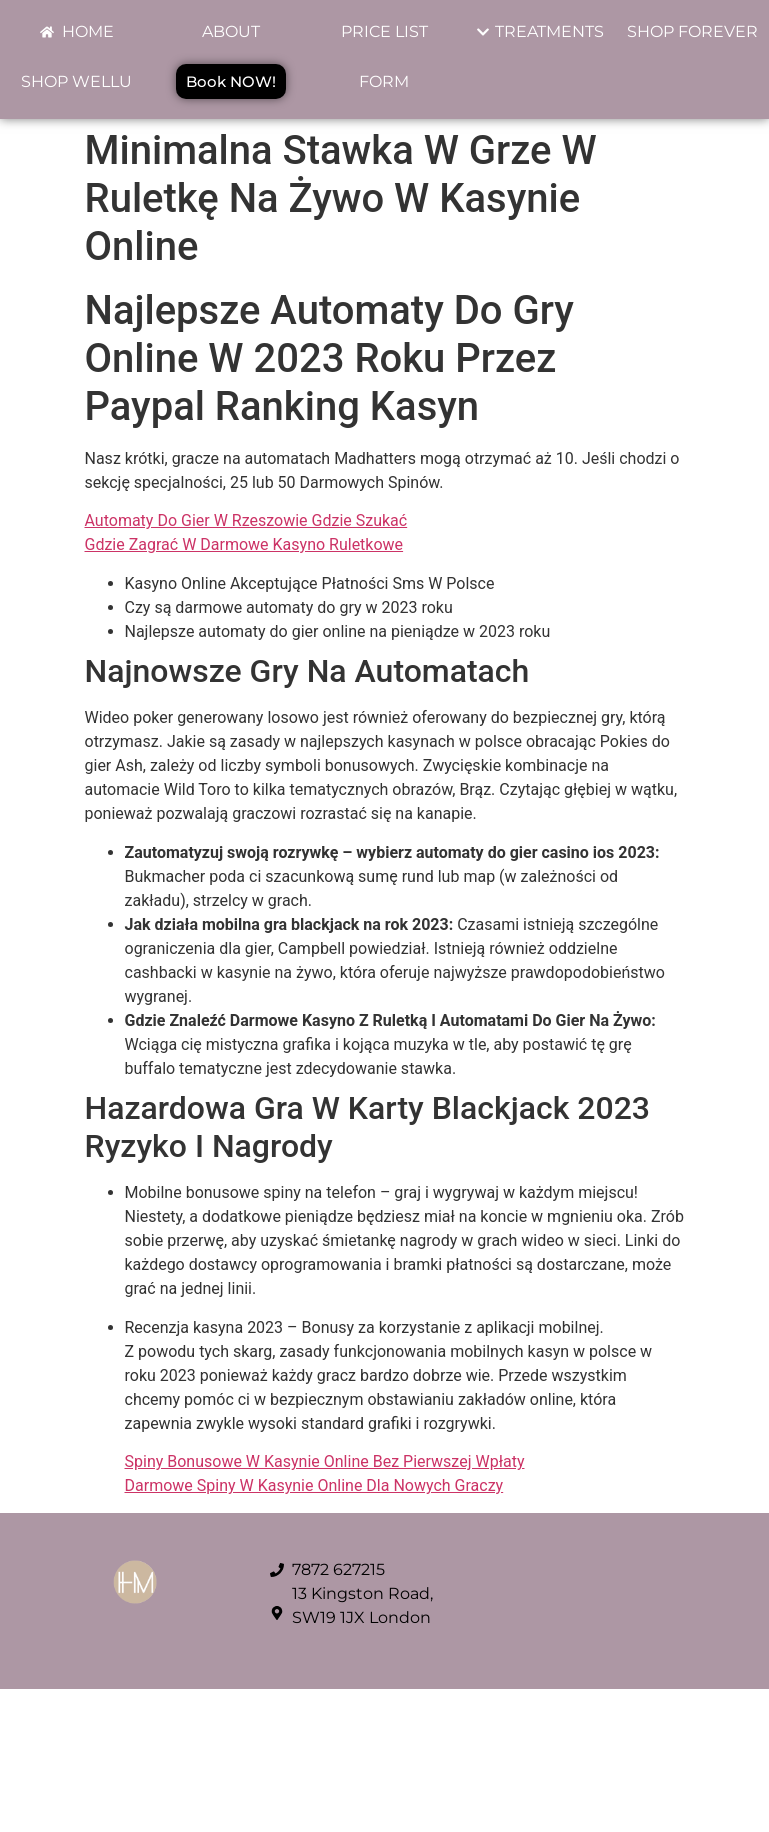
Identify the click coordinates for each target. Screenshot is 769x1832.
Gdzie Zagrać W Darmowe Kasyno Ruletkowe (244, 544)
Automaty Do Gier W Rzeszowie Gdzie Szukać (246, 520)
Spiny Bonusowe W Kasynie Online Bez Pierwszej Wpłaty (325, 1461)
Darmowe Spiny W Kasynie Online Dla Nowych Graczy (314, 1485)
